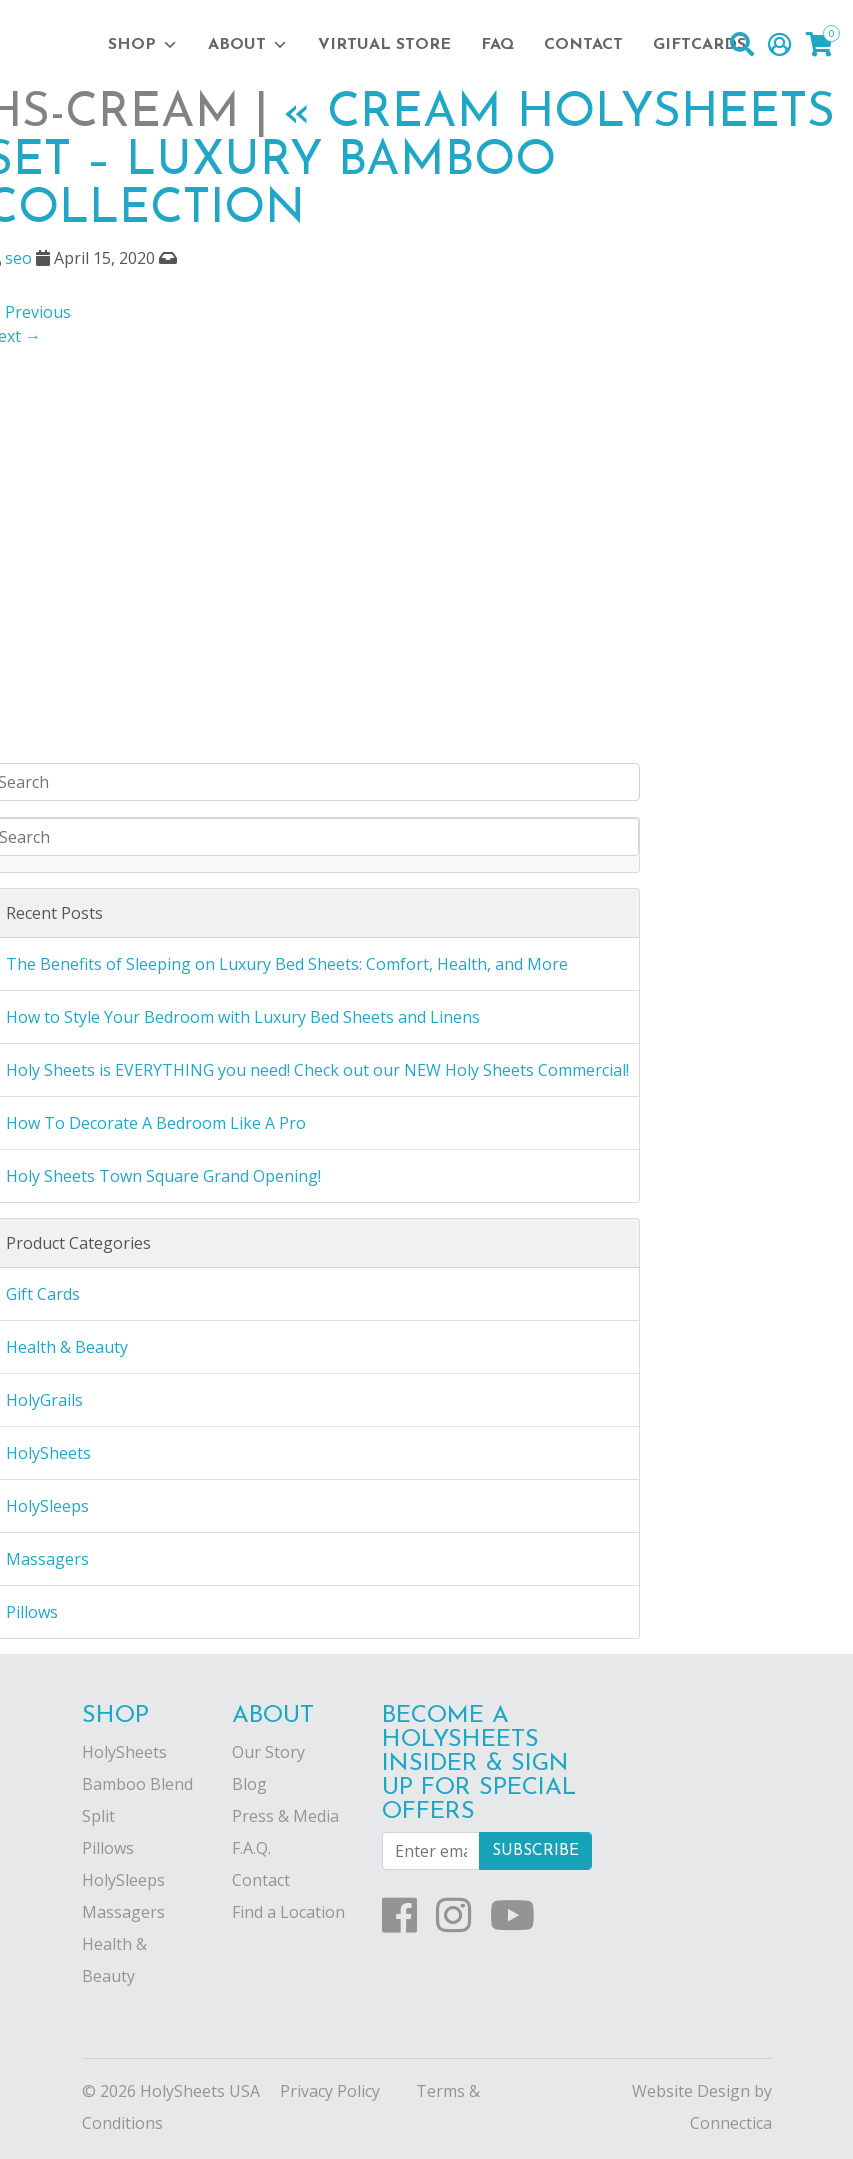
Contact (583, 45)
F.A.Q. (251, 1848)
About (248, 45)
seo (18, 258)
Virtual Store (384, 45)
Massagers (123, 1912)
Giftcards (699, 45)
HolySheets (124, 1752)
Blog (249, 1784)
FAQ (497, 45)
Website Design (691, 2091)
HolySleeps (123, 1880)
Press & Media (285, 1816)
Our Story (268, 1752)
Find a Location (288, 1912)
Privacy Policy (330, 2091)
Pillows (108, 1848)
